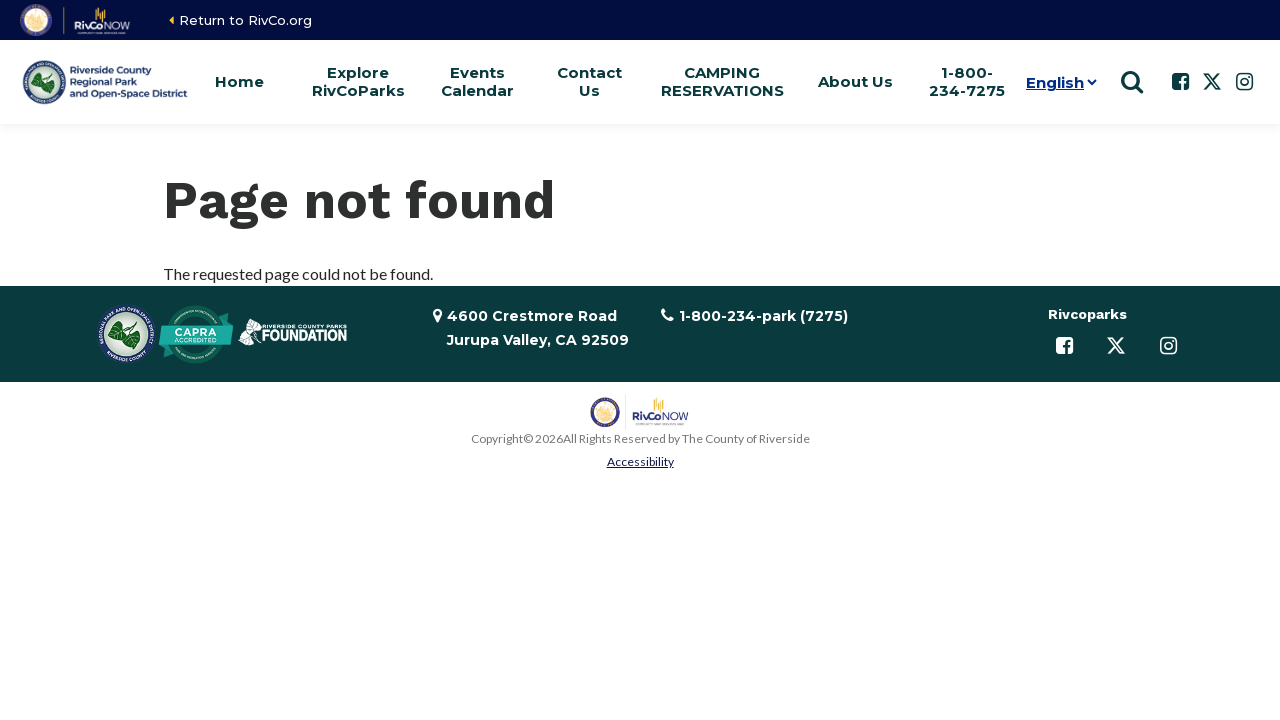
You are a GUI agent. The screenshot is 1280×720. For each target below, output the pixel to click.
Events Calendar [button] (477, 81)
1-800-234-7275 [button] (967, 81)
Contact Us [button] (589, 81)
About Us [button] (855, 81)
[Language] (1057, 82)
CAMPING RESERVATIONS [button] (722, 81)
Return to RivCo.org (245, 20)
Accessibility (640, 461)
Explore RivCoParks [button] (358, 81)
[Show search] (1132, 82)
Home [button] (239, 81)
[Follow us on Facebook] (1180, 82)
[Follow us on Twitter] (1212, 82)
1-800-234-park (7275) (763, 316)
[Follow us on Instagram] (1244, 82)
